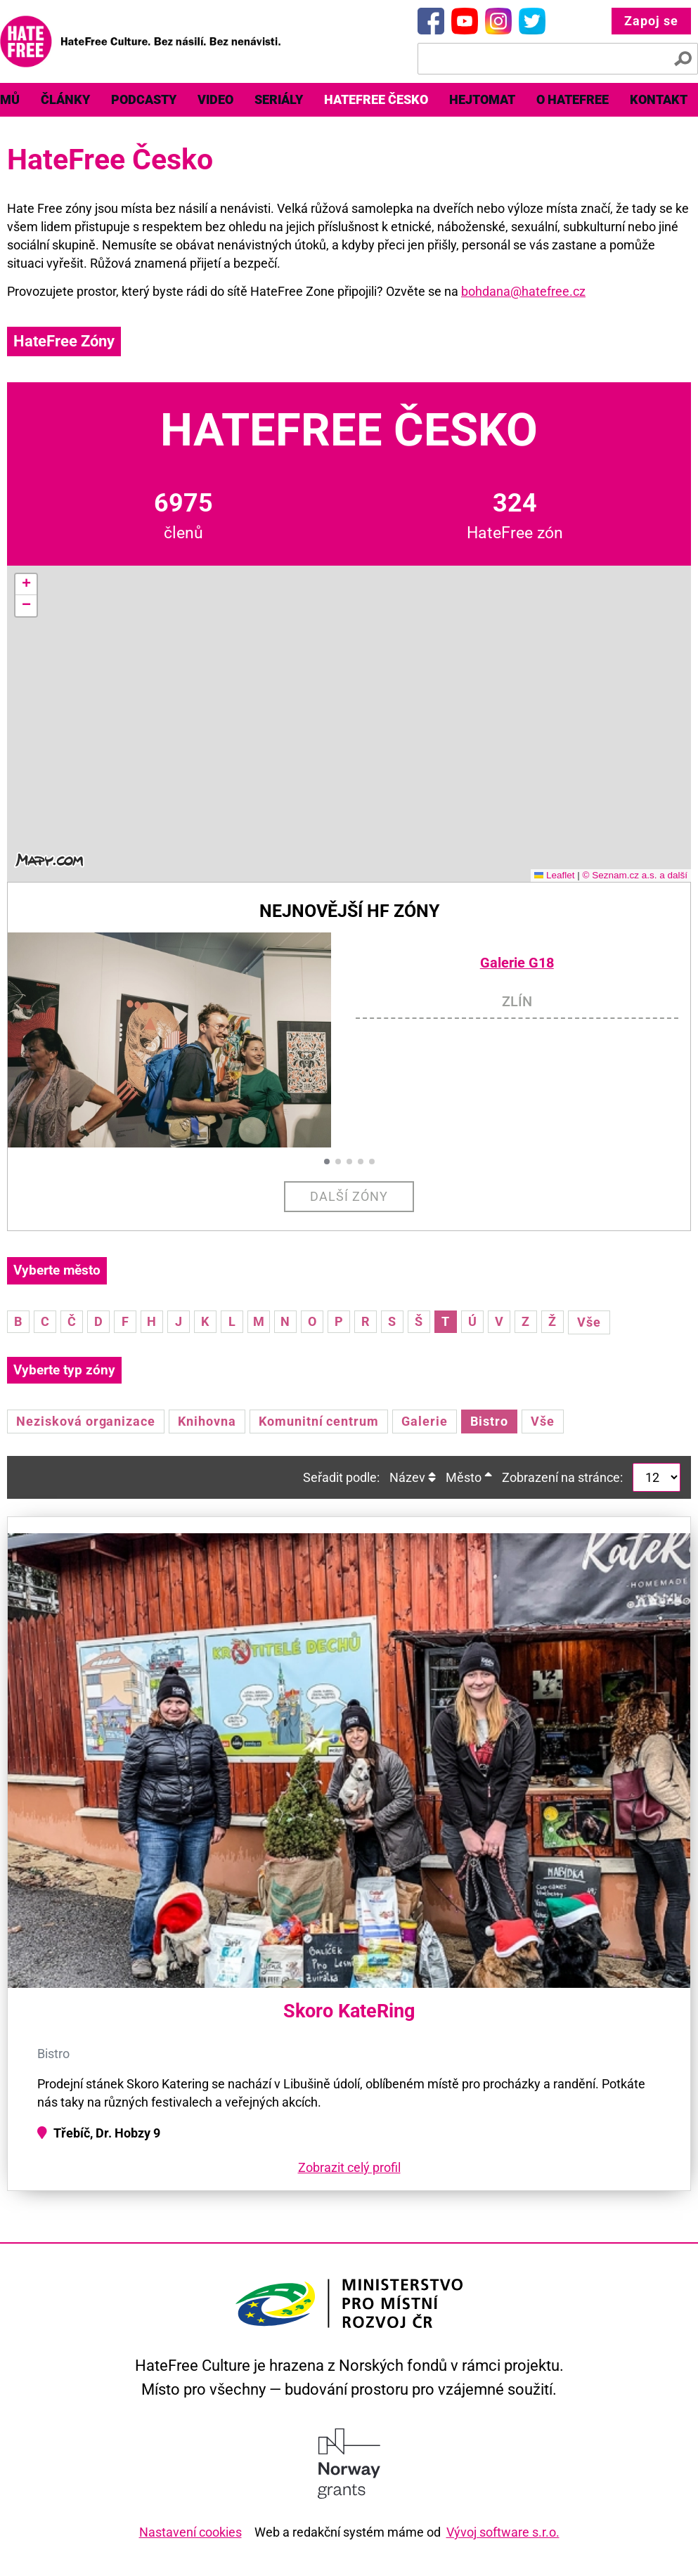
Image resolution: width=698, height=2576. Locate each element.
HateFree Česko (376, 99)
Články (65, 99)
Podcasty (143, 99)
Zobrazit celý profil (349, 2167)
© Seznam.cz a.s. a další (634, 875)
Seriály (278, 99)
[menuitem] (65, 100)
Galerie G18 (517, 963)
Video (215, 99)
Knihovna (207, 1421)
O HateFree (572, 99)
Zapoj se (651, 20)
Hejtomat (482, 99)
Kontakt (658, 99)
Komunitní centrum (319, 1421)
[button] (26, 584)
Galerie (424, 1421)
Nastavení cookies (190, 2532)
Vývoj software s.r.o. (503, 2532)
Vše (589, 1322)
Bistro (489, 1421)
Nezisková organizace (85, 1421)
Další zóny (349, 1196)
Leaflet (554, 875)
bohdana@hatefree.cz (523, 291)
